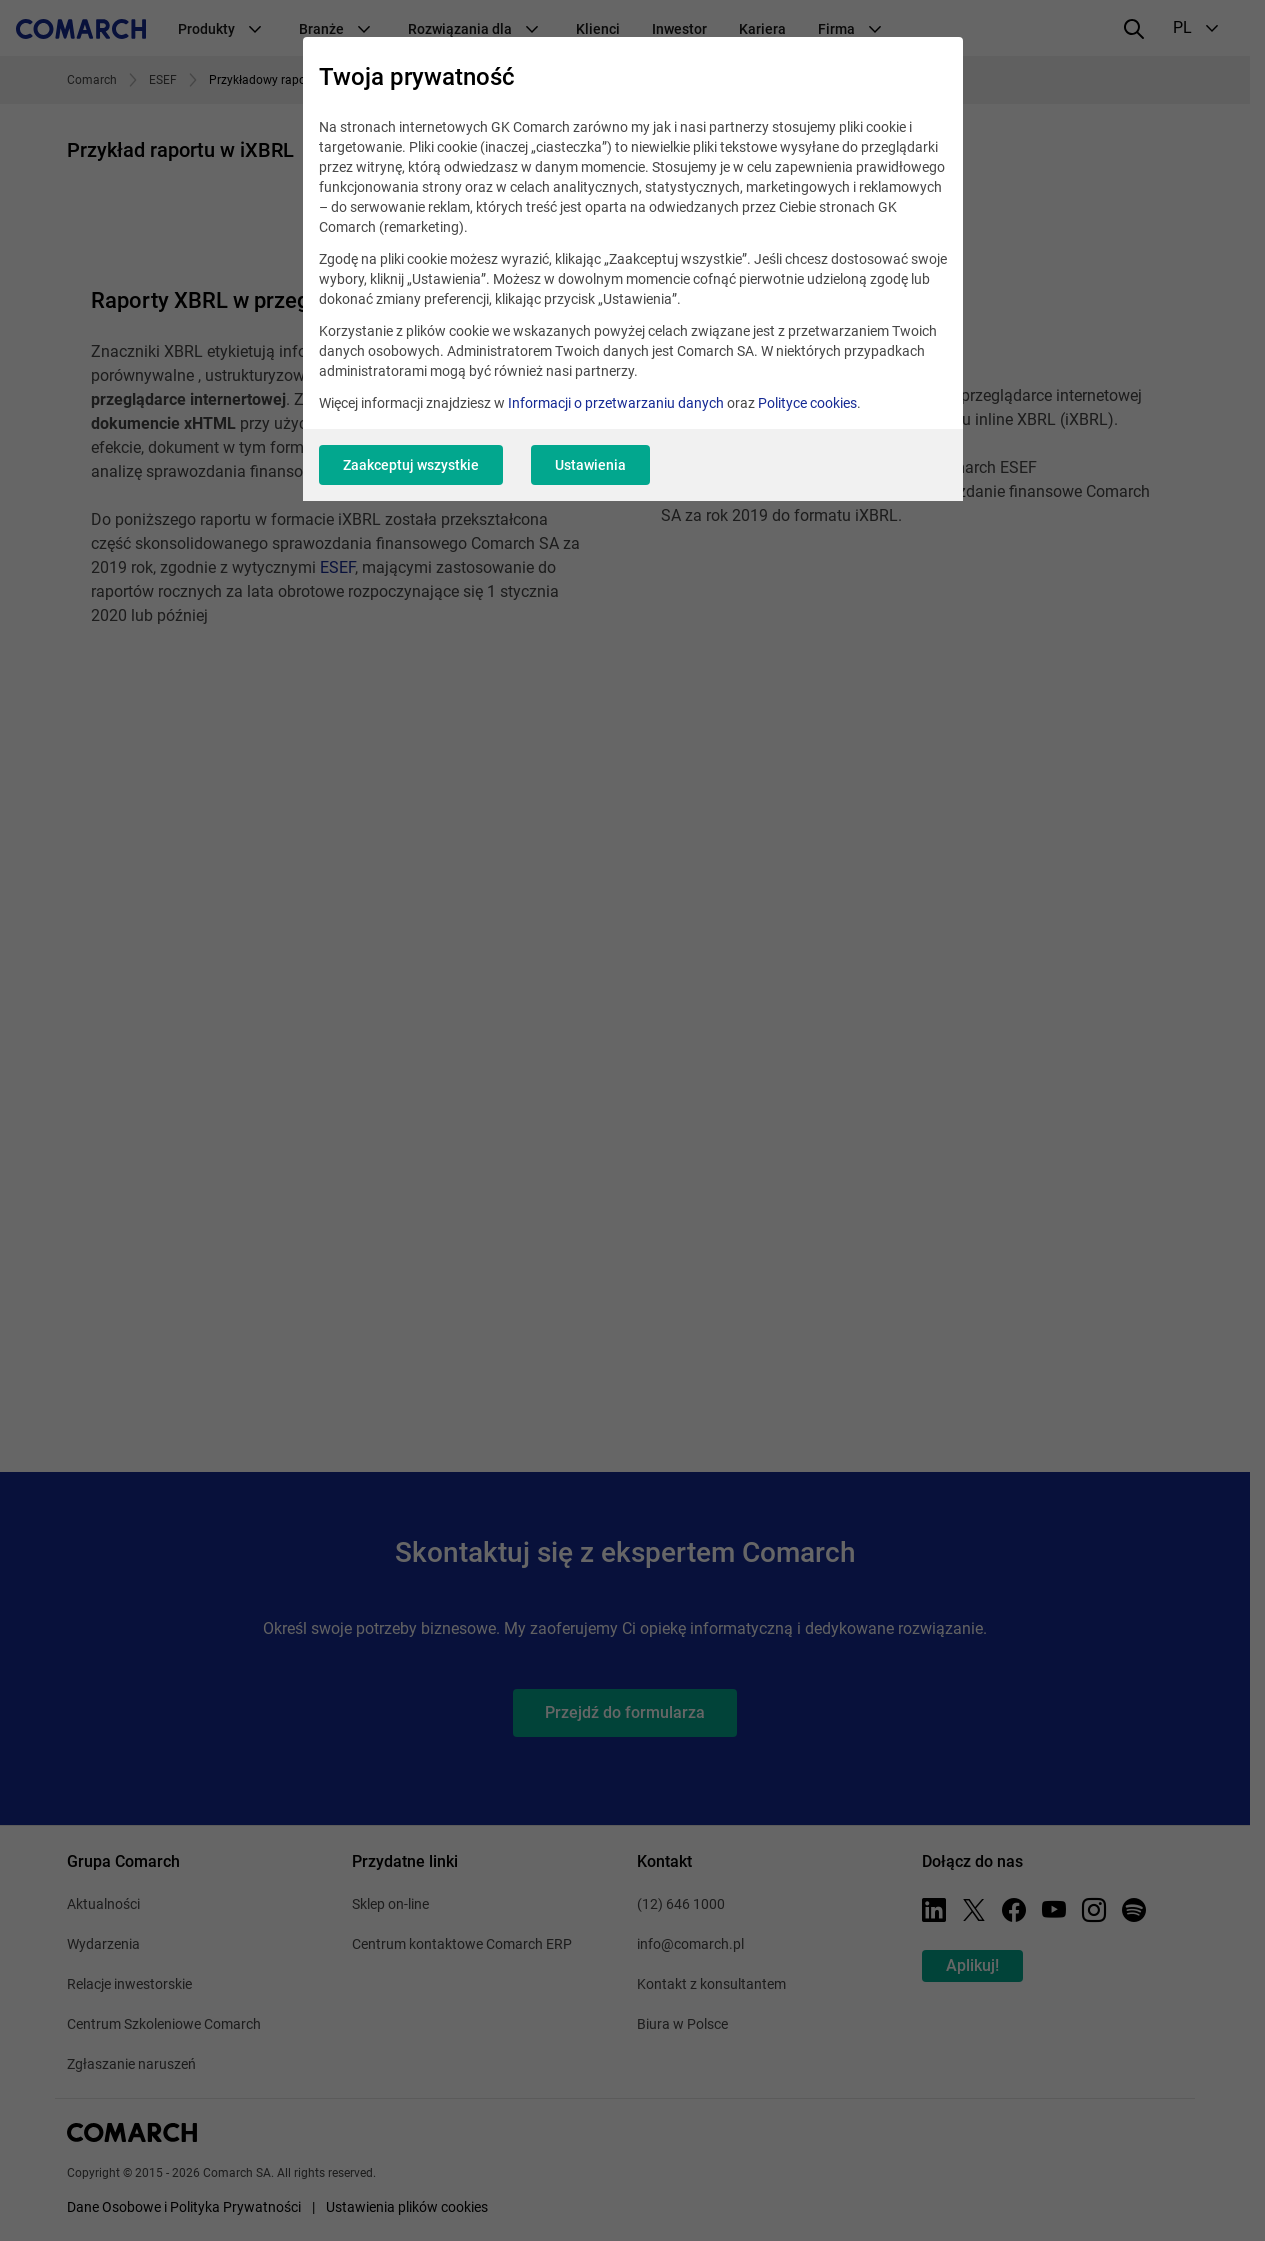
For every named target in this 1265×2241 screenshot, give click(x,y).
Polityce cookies (807, 403)
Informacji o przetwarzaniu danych (616, 403)
